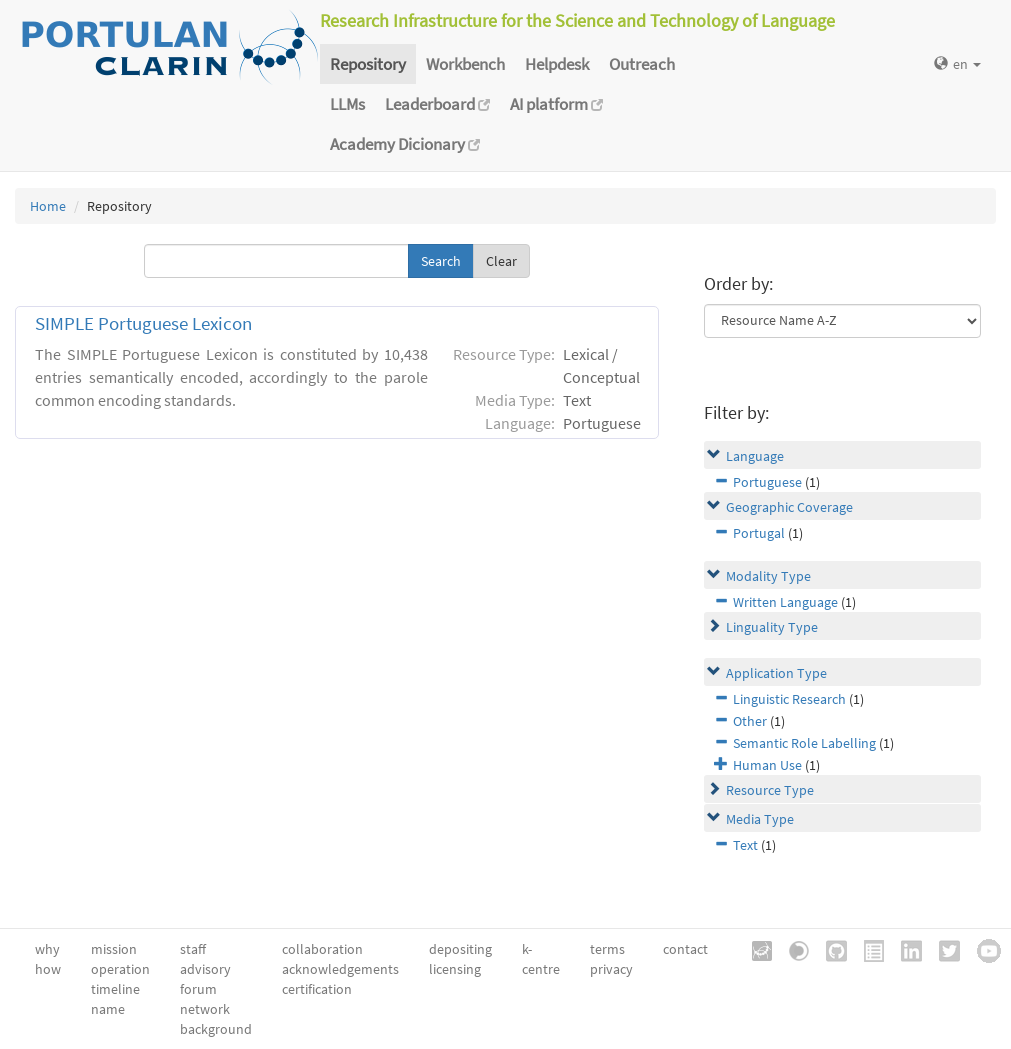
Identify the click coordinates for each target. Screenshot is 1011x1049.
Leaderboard (437, 104)
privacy (611, 969)
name (108, 1009)
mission (114, 949)
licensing (455, 969)
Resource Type (770, 790)
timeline (115, 989)
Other (750, 721)
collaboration (322, 949)
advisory (205, 969)
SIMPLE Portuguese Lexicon (143, 323)
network (205, 1009)
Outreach (642, 64)
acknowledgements (340, 969)
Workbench (465, 64)
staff (193, 949)
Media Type (760, 819)
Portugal (759, 533)
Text (745, 845)
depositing (460, 949)
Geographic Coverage (789, 507)
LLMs (347, 104)
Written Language (785, 602)
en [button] (957, 64)
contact (685, 949)
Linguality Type (772, 627)
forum (198, 989)
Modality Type (768, 576)
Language (755, 456)
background (216, 1029)
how (48, 969)
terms (607, 949)
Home (48, 206)
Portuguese (767, 482)
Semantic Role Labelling (804, 743)
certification (317, 989)
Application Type (776, 673)
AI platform (556, 104)
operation (120, 969)
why (47, 949)
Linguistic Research (789, 699)
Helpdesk (557, 64)
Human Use (767, 765)
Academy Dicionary (405, 144)
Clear (501, 261)
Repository (368, 64)
